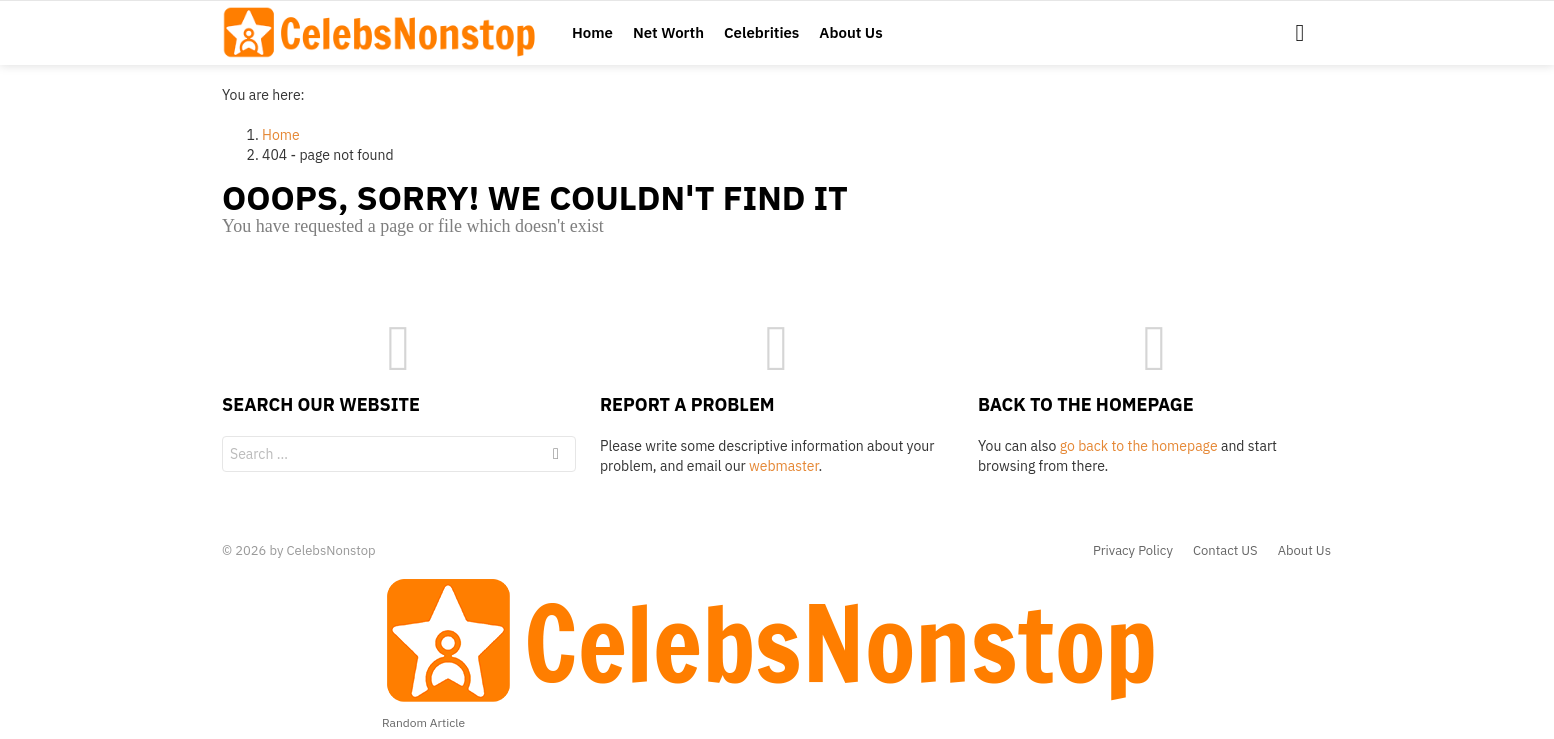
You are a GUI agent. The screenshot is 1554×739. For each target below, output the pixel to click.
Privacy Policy (1133, 551)
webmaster (783, 466)
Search (556, 456)
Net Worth (668, 32)
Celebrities (761, 32)
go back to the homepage (1139, 446)
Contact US (1225, 551)
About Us (850, 32)
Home (592, 32)
